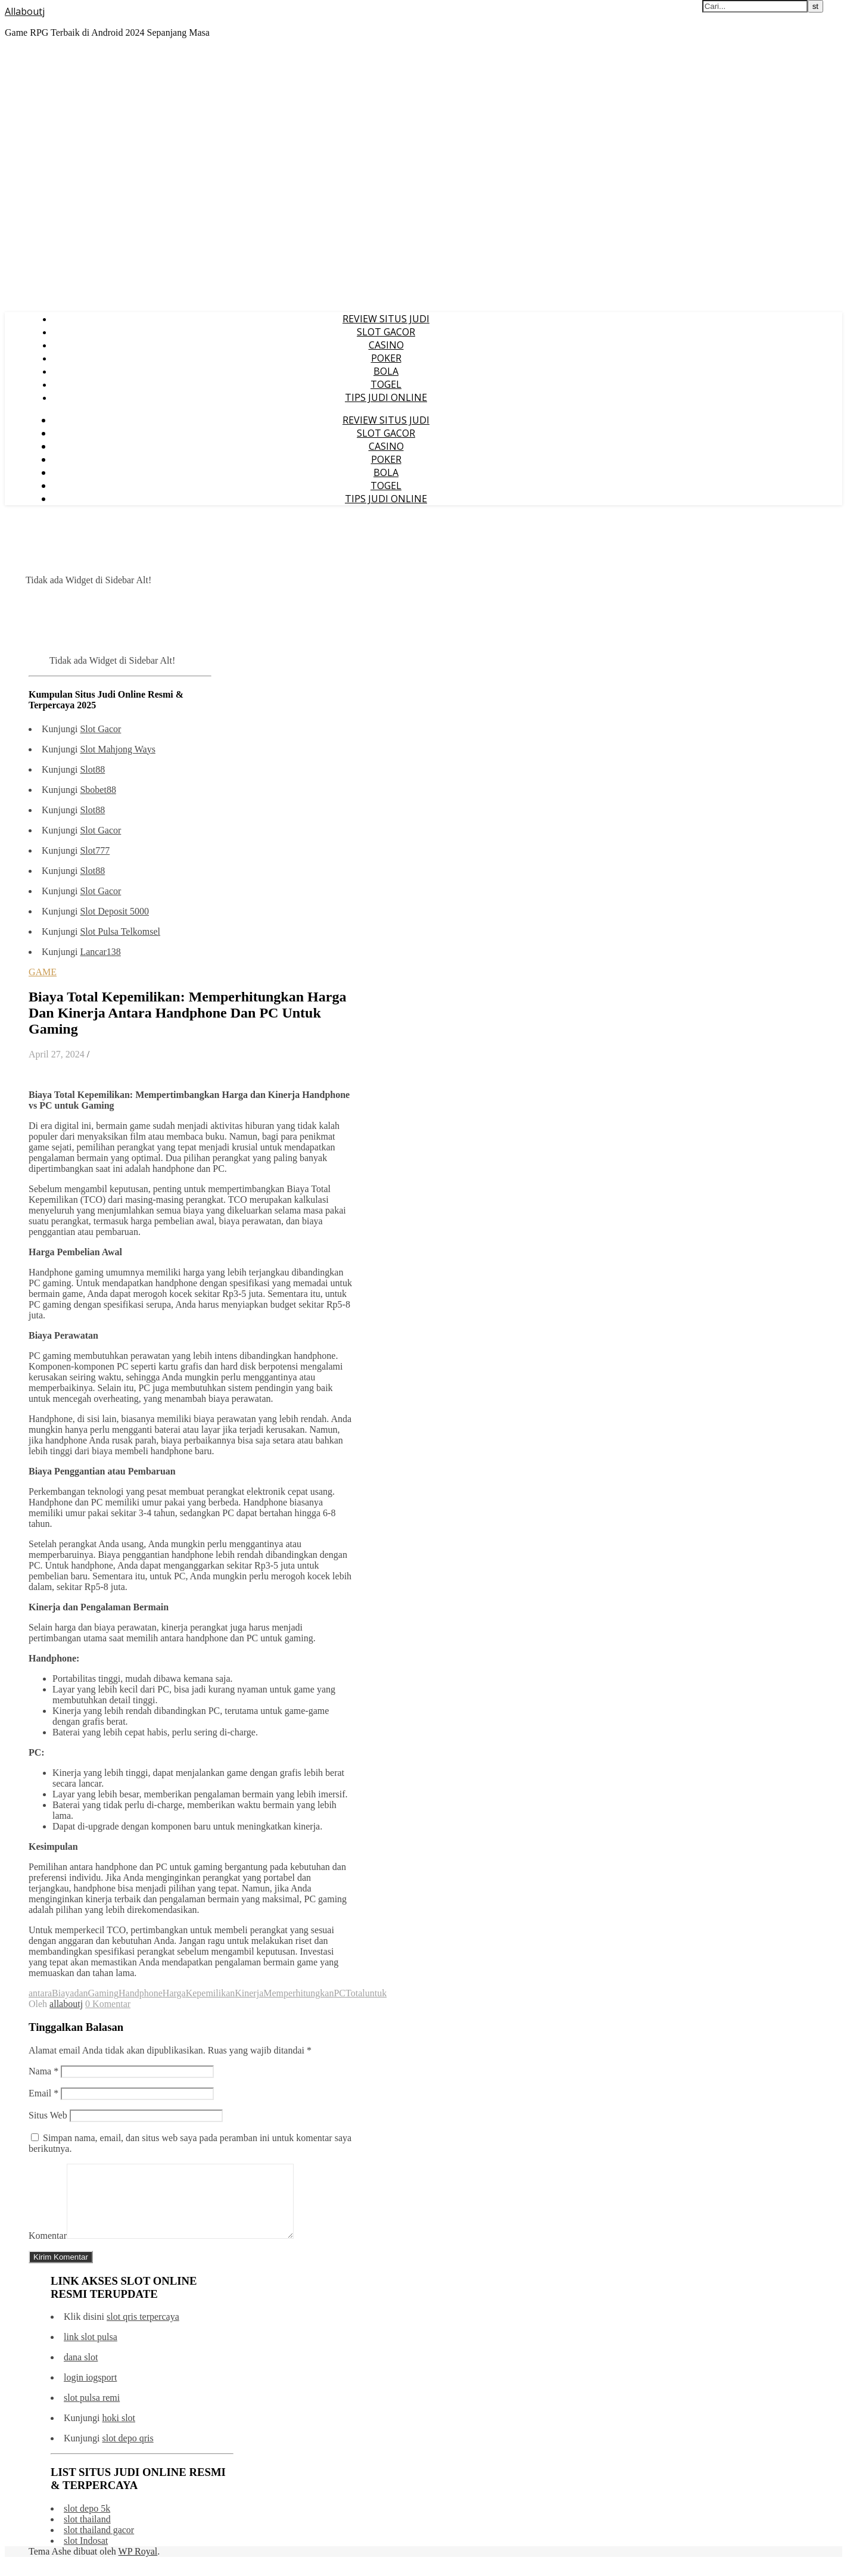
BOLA (385, 371)
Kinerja (249, 1993)
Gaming (103, 1993)
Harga (174, 1993)
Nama (43, 2071)
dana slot (81, 2371)
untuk (376, 1993)
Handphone (141, 1993)
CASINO (386, 344)
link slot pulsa (90, 2351)
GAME (43, 972)
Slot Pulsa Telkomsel (120, 931)
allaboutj (66, 2004)
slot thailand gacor (99, 2544)
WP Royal (138, 2566)
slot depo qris (127, 2452)
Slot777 (95, 850)
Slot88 (92, 769)
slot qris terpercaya (143, 2331)
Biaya (63, 1993)
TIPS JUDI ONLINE (386, 397)
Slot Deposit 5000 (114, 911)
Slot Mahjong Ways (117, 749)
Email (43, 2093)
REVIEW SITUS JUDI (385, 318)
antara (40, 1993)
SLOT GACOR (386, 331)
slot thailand (87, 2533)
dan (81, 1993)
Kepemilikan (210, 1993)
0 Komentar (107, 2004)
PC (339, 1993)
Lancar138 (100, 952)
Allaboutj (25, 11)
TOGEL (385, 384)
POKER (386, 358)
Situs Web (48, 2115)
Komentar (48, 2250)
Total (355, 1993)
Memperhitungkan (298, 1993)
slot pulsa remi (92, 2412)
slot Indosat (86, 2555)
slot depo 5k (87, 2523)
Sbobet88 (98, 790)
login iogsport (90, 2392)
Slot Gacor (100, 729)
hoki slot (118, 2432)
